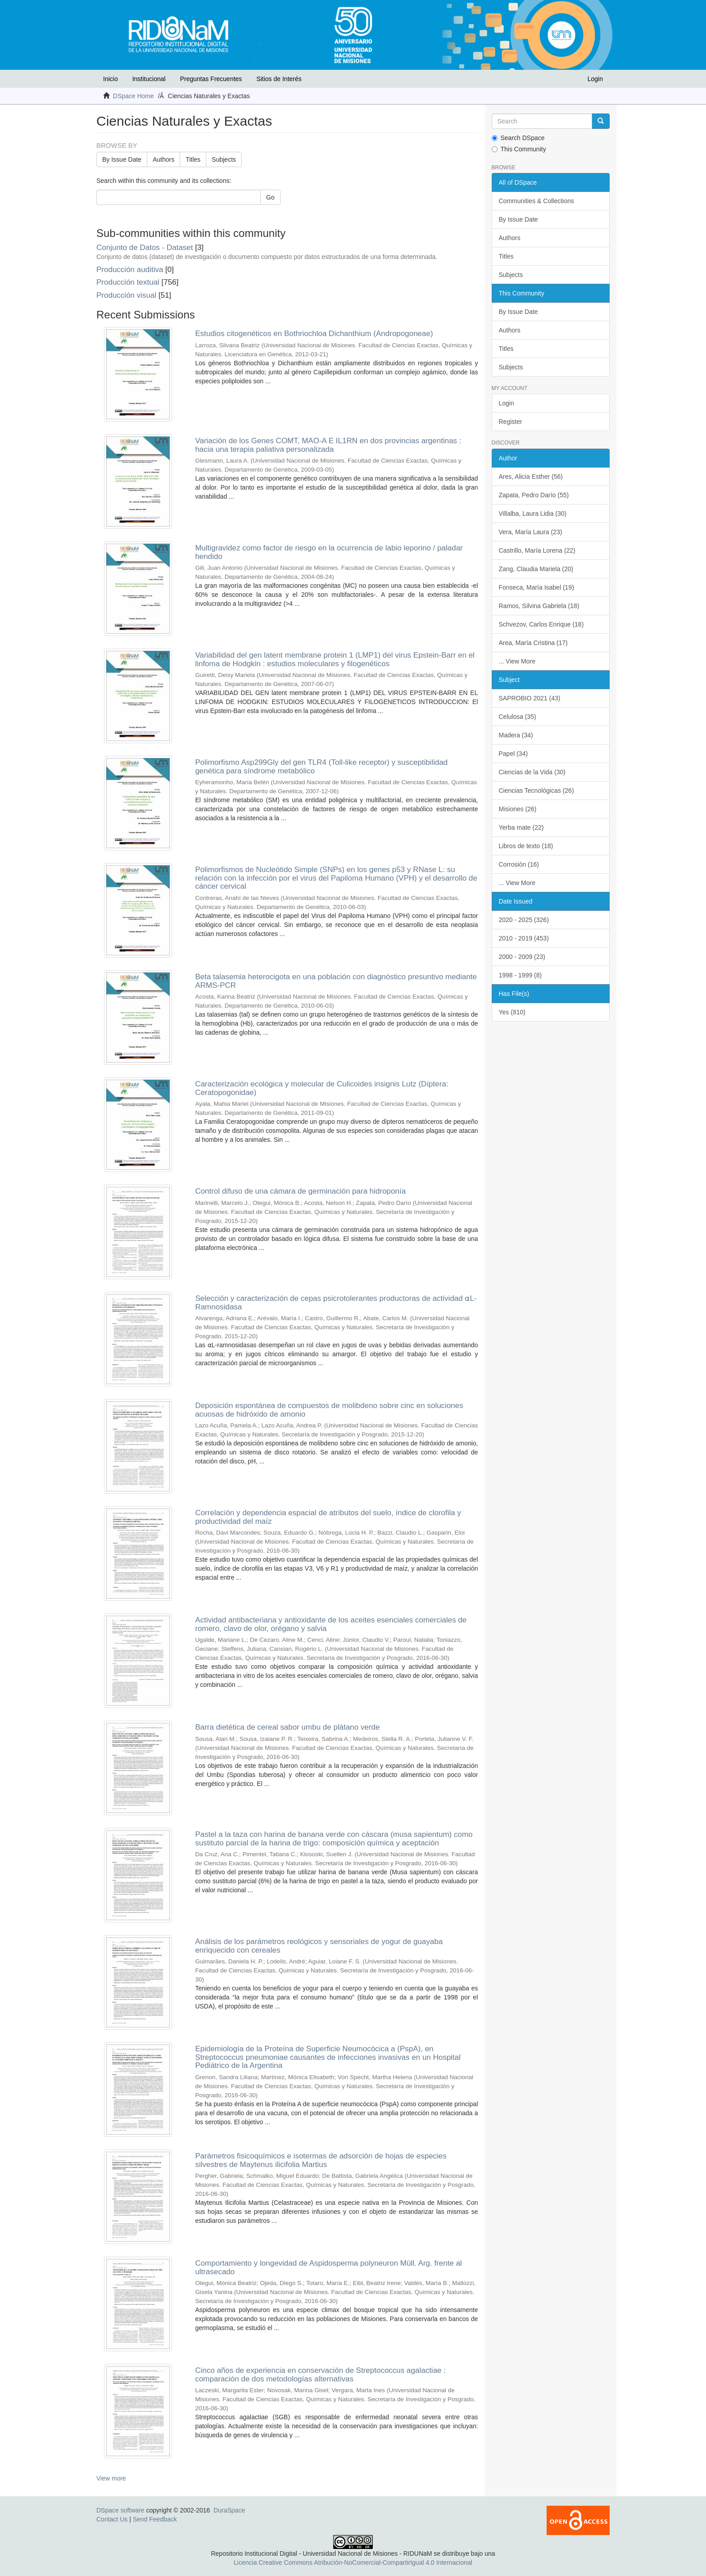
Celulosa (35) (517, 716)
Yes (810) (512, 1012)
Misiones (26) (518, 809)
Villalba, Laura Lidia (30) (533, 513)
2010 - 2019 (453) (524, 938)
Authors (163, 159)
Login (506, 403)
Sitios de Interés (278, 78)
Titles (193, 159)
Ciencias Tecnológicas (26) (536, 790)
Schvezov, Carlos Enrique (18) (541, 624)
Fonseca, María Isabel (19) (536, 587)
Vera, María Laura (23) (530, 532)
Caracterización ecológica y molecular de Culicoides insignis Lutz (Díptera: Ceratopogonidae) (321, 1088)
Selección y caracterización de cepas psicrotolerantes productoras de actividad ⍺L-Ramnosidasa (335, 1302)
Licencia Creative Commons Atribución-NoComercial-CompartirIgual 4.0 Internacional (353, 2562)
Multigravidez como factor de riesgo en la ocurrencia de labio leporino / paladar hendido (328, 552)
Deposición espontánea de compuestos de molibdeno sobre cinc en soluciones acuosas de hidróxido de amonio (329, 1409)
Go (270, 197)
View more (111, 2478)
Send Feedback (155, 2519)
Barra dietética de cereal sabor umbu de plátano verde (287, 1727)
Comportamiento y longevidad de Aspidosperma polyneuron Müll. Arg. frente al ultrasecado (328, 2267)
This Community (519, 149)
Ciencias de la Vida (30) (532, 772)
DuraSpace (229, 2510)
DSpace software (120, 2510)
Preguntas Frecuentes (211, 78)
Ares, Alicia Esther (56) (531, 476)
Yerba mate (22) (521, 827)
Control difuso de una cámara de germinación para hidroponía (300, 1191)
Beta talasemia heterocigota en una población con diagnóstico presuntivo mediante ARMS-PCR (336, 981)
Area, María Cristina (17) (533, 642)
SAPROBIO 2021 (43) (530, 698)
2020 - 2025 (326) (524, 919)
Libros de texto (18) (526, 846)
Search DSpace (518, 137)
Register (510, 421)
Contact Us (111, 2519)
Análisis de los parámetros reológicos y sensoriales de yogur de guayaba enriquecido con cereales (319, 1945)
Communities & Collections (536, 200)
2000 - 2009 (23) (522, 956)
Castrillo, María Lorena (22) (537, 550)
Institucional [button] (149, 78)
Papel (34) (513, 753)
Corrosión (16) (519, 864)
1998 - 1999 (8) (520, 975)
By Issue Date (121, 159)
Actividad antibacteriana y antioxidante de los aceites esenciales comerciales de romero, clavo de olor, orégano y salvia (330, 1624)
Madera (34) (516, 735)
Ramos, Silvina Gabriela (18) (539, 605)
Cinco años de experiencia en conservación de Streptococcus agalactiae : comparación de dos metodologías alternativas (320, 2374)
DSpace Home (133, 96)
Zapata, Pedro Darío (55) (534, 495)
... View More (517, 661)
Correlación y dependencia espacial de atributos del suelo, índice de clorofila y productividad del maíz (328, 1517)
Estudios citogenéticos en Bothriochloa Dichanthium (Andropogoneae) (314, 333)
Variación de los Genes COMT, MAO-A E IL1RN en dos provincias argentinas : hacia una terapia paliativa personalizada (328, 445)
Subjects (224, 159)
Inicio (110, 78)
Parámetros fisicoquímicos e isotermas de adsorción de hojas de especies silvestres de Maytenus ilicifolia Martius (320, 2160)
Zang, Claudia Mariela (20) (536, 568)
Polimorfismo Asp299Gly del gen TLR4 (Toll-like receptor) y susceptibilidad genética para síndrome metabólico (321, 766)
